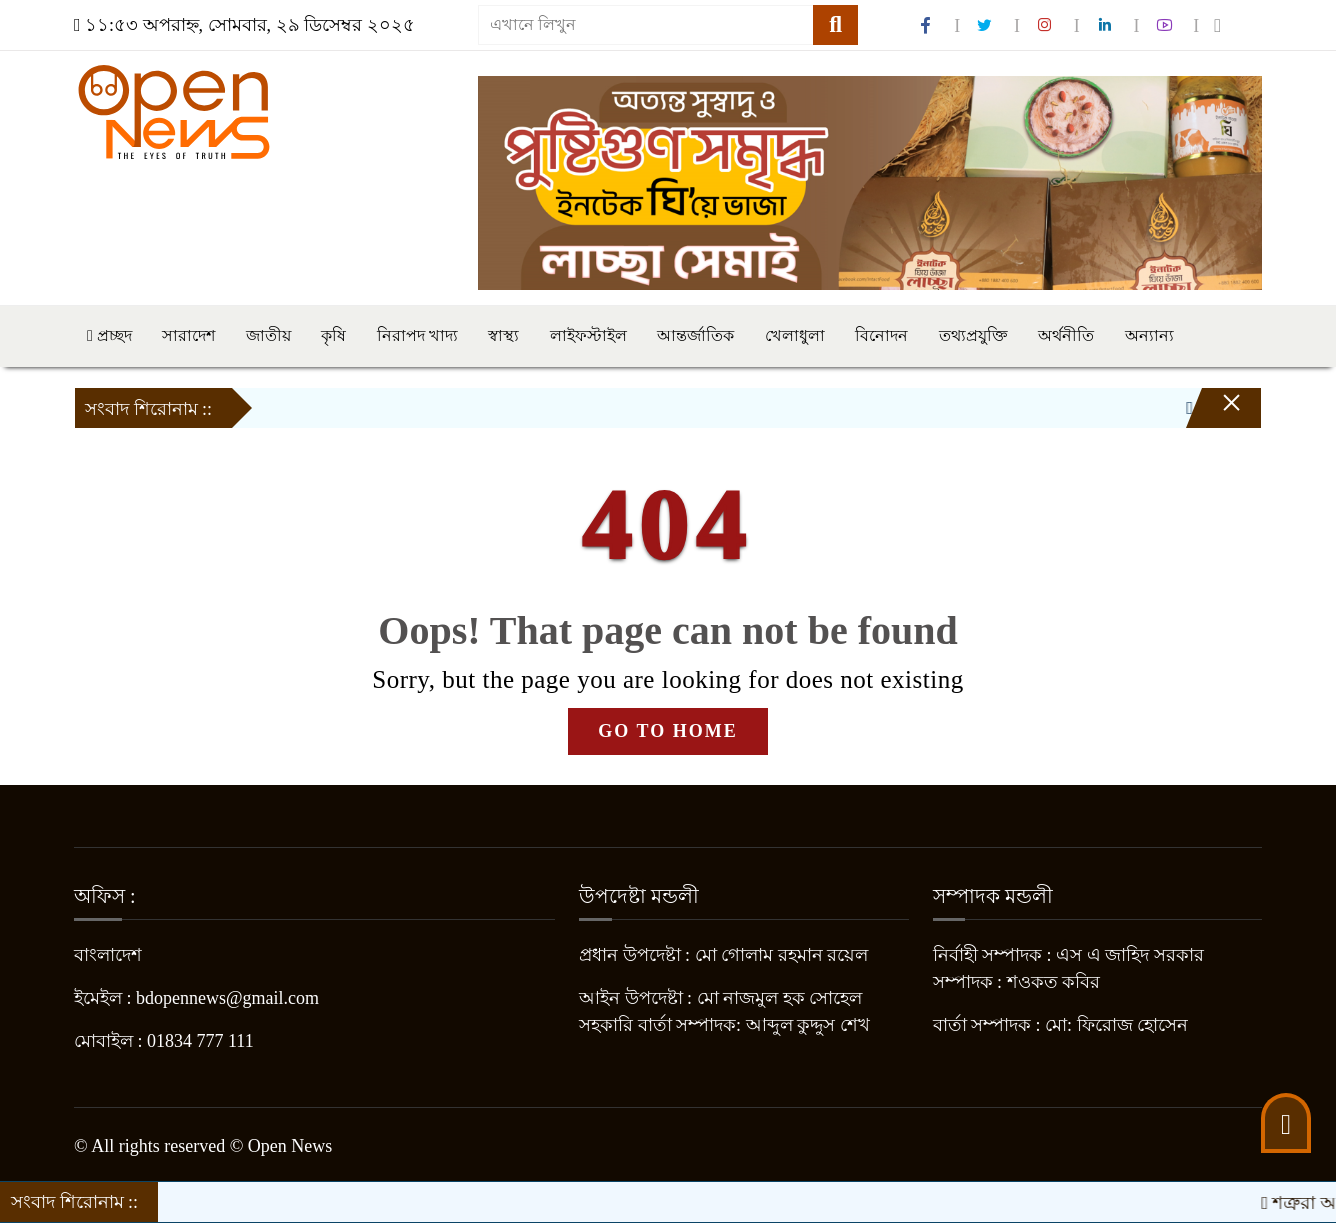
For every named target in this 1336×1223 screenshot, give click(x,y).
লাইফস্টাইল (588, 335)
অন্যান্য (1149, 335)
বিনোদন (881, 335)
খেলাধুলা (795, 335)
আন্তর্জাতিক (695, 335)
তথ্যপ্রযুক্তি (973, 335)
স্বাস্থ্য (503, 335)
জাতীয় (268, 335)
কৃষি (333, 335)
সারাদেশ (188, 335)
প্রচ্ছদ (109, 335)
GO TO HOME (667, 731)
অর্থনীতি (1066, 335)
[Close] (1214, 413)
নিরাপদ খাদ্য (417, 335)
